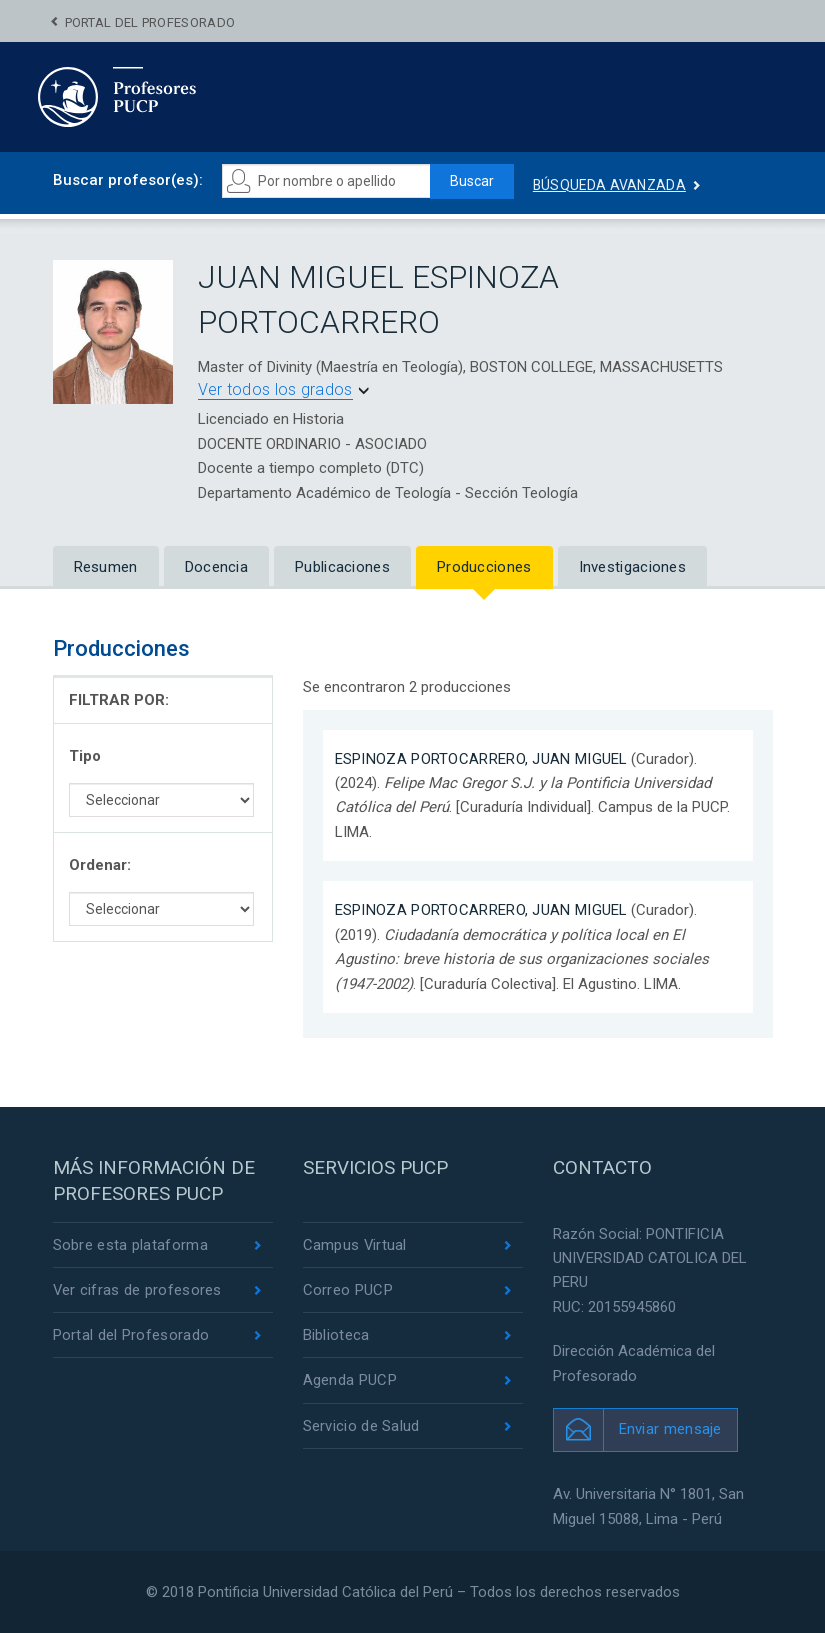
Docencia (216, 567)
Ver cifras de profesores (138, 1290)
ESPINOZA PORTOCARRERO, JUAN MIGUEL (481, 759)
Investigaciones (633, 567)
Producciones (484, 567)
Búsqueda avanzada (612, 185)
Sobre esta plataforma (130, 1245)
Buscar (473, 181)
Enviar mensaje (670, 1429)
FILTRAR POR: (119, 700)
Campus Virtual (355, 1245)
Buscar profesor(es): (128, 180)
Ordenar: (100, 865)
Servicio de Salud (361, 1426)
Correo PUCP (348, 1290)
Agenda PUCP (350, 1381)
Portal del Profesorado (150, 22)
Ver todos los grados (275, 389)
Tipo (85, 756)
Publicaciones (342, 567)
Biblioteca (336, 1336)
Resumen (106, 567)
